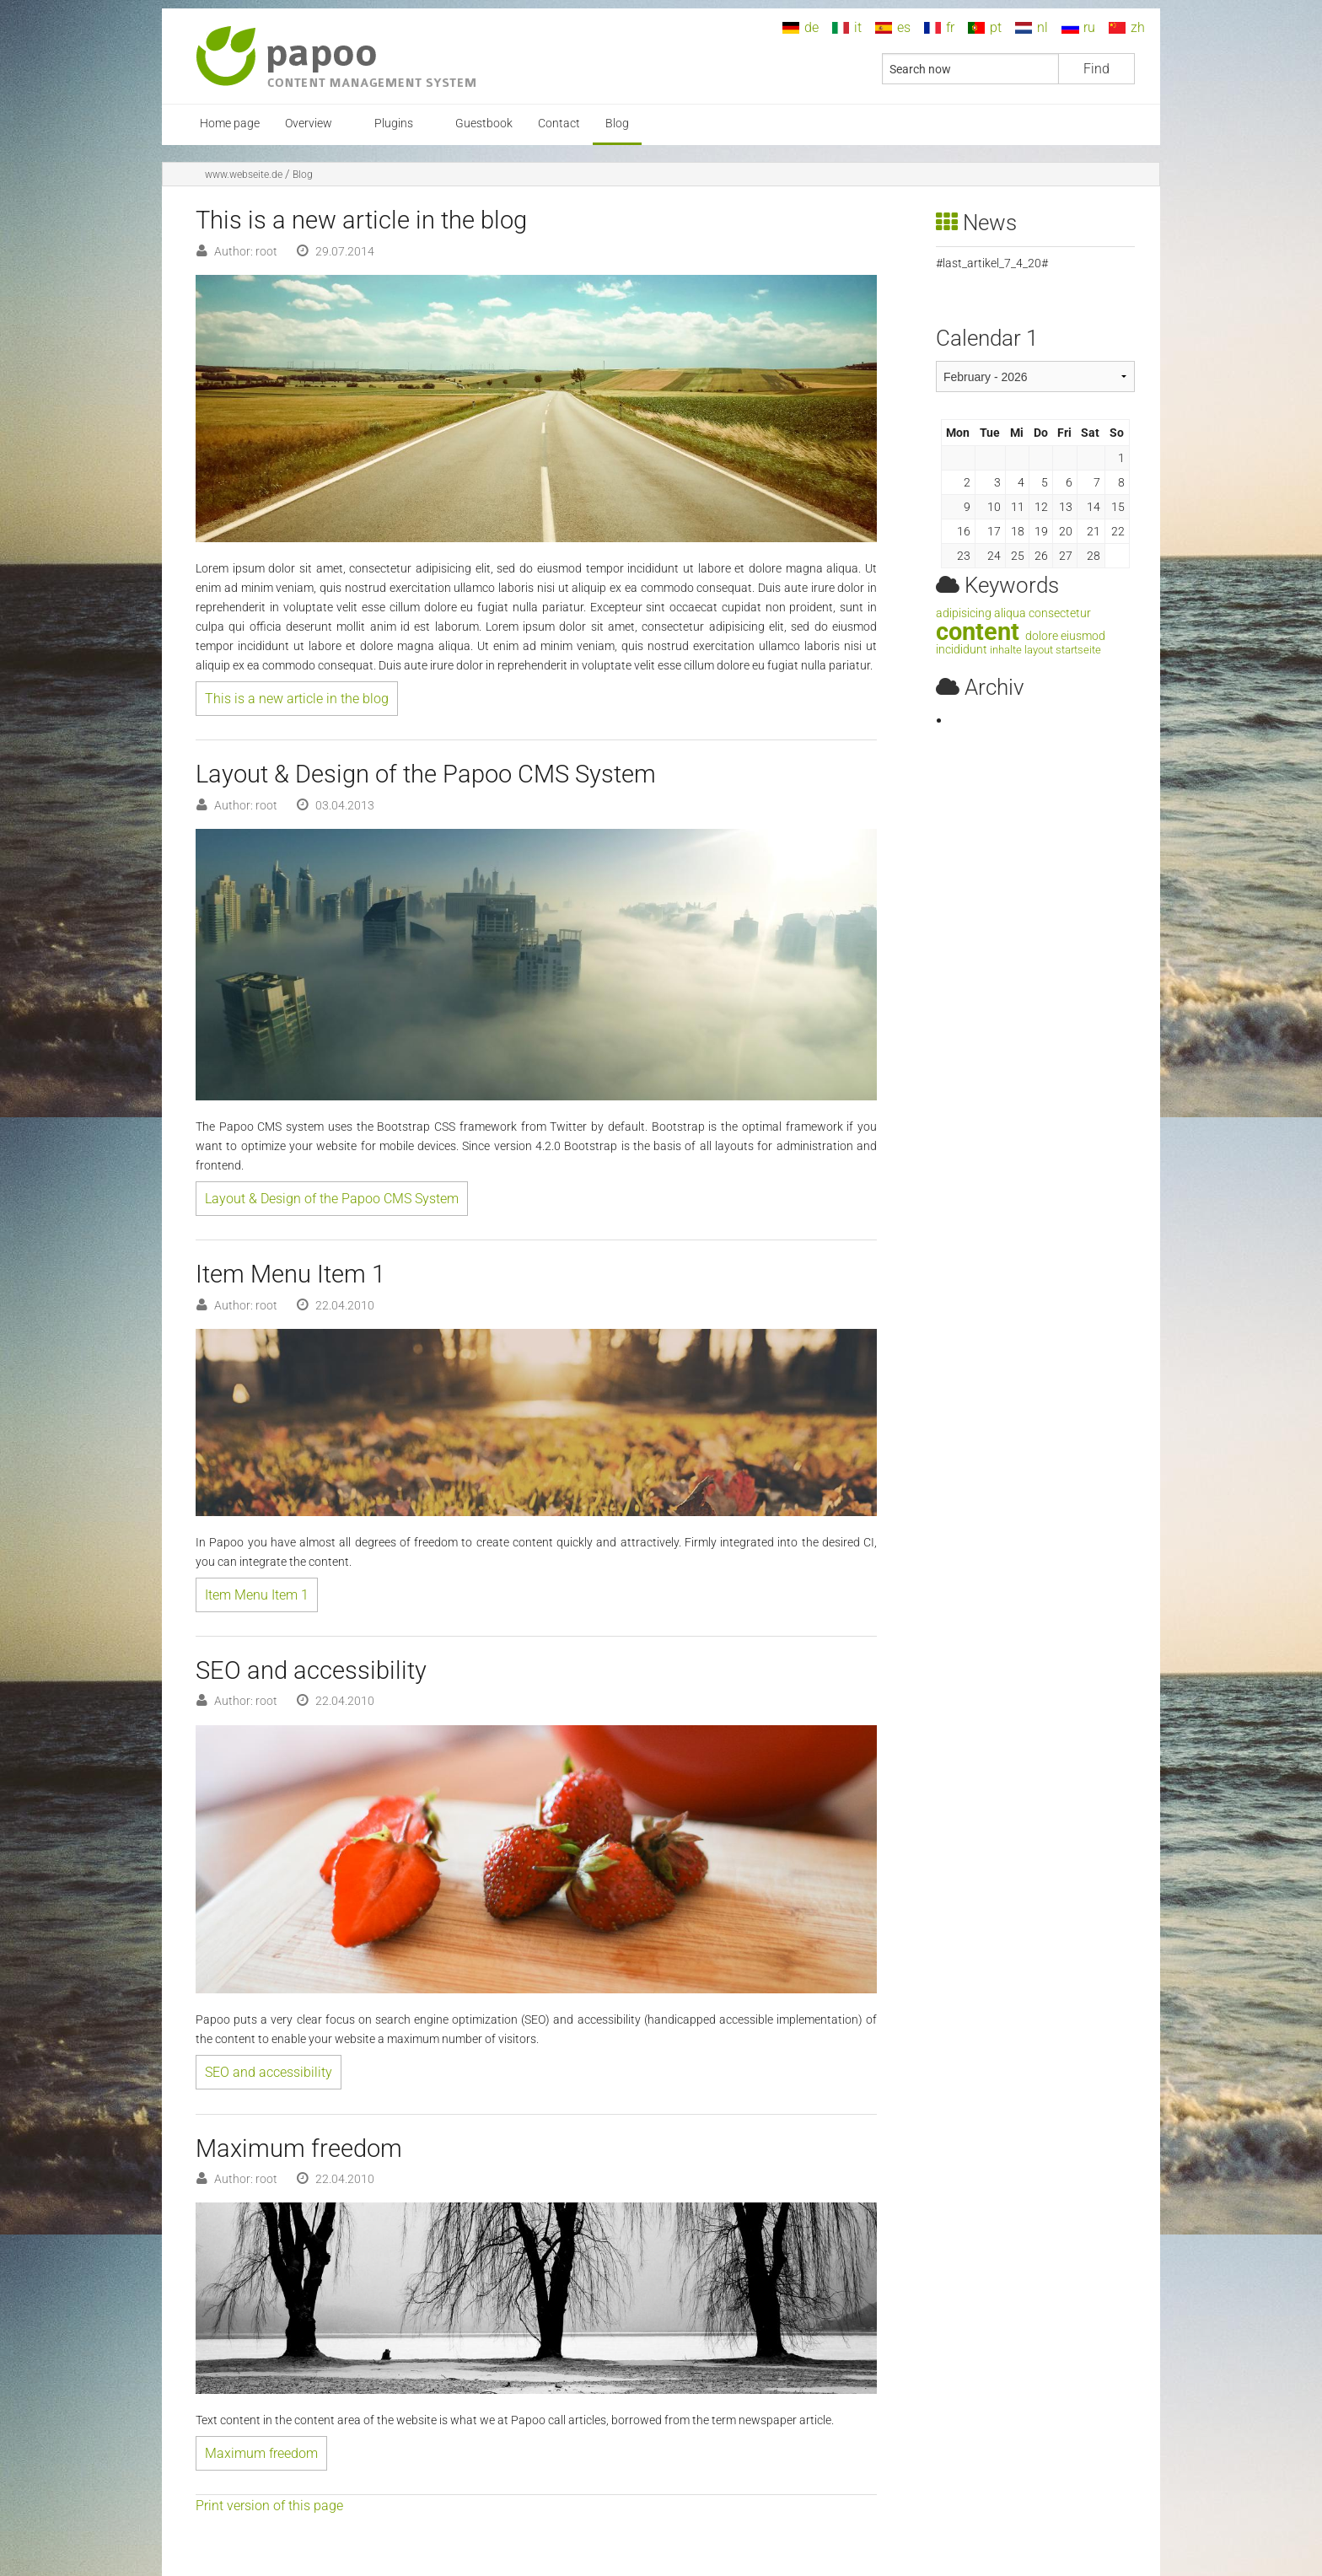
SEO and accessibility (268, 2072)
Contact (559, 123)
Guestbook (484, 123)
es (904, 27)
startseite (1078, 649)
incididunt (961, 650)
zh (1138, 27)
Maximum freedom (261, 2453)
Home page (230, 123)
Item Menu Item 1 (257, 1595)
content (977, 631)
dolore (1041, 636)
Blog (617, 123)
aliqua (1010, 613)
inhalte (1006, 649)
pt (996, 27)
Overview (308, 123)
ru (1089, 27)
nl (1042, 27)
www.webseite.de (243, 174)
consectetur (1060, 613)
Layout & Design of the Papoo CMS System (332, 1199)
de (811, 27)
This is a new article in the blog (297, 699)
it (858, 27)
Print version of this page (269, 2506)
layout (1038, 649)
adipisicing (964, 613)
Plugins (393, 123)
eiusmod (1083, 636)
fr (950, 27)
